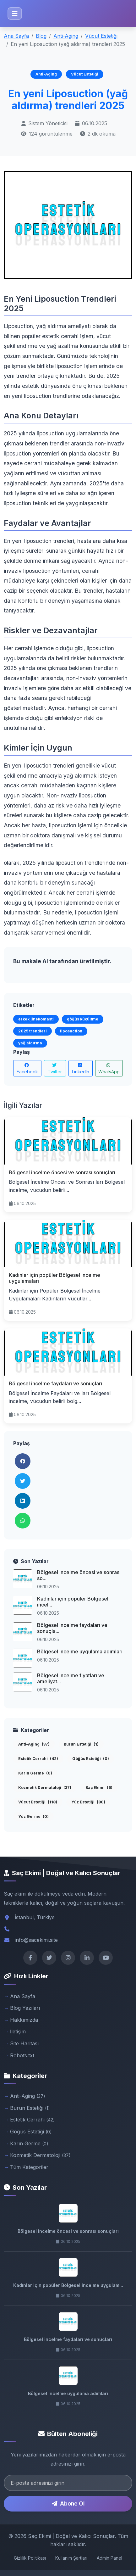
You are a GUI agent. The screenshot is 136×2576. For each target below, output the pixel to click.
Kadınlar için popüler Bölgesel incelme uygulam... (68, 2285)
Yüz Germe (33, 1816)
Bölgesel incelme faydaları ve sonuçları (55, 1383)
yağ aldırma (30, 1043)
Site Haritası (24, 2043)
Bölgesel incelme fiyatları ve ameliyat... (70, 1678)
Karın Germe (35, 1773)
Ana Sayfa (16, 36)
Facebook (27, 1068)
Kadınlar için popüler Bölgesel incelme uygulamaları (54, 1278)
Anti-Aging (65, 36)
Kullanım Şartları (71, 2558)
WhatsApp (109, 1068)
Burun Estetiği (81, 1744)
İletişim (18, 2031)
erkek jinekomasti (36, 1019)
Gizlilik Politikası (30, 2558)
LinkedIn (80, 1068)
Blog (41, 36)
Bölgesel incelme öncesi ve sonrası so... (79, 1575)
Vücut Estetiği (101, 36)
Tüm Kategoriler (29, 2167)
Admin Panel (109, 2558)
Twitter (55, 1068)
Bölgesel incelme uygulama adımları (79, 1651)
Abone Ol (68, 2503)
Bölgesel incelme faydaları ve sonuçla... (72, 1628)
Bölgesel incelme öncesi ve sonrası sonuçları (62, 1172)
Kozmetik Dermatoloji (44, 1787)
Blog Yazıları (25, 2008)
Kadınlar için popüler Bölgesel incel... (72, 1601)
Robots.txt (22, 2055)
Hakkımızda (24, 2020)
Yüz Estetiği (88, 1802)
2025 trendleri (32, 1031)
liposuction (71, 1031)
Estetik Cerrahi (38, 1758)
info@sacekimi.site (36, 1940)
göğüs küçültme (82, 1019)
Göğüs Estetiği (90, 1758)
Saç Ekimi (98, 1787)
